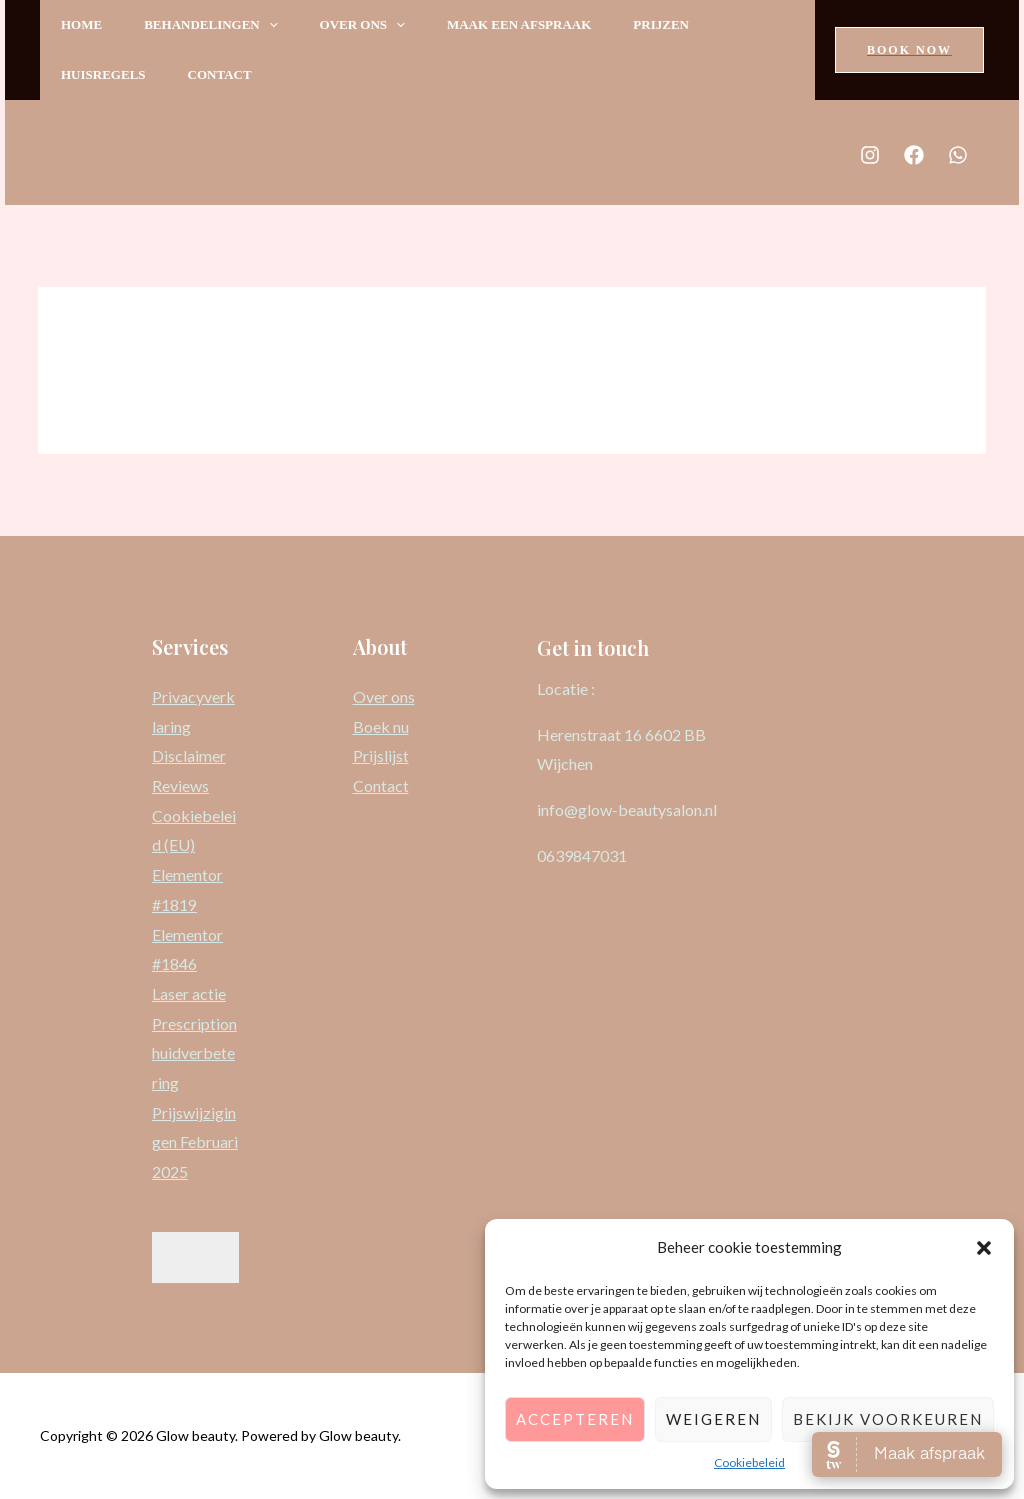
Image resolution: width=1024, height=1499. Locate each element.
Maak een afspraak (540, 24)
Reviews (180, 785)
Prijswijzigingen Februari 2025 (195, 1142)
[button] (984, 1248)
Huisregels (106, 74)
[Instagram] (870, 155)
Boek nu (381, 726)
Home (84, 24)
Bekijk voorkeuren (888, 1419)
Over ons (377, 25)
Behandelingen (219, 25)
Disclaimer (189, 755)
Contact (229, 74)
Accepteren (575, 1419)
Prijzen (688, 24)
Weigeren (713, 1419)
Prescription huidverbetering (194, 1053)
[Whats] (958, 155)
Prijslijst (381, 755)
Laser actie (189, 993)
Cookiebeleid (749, 1462)
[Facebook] (914, 155)
